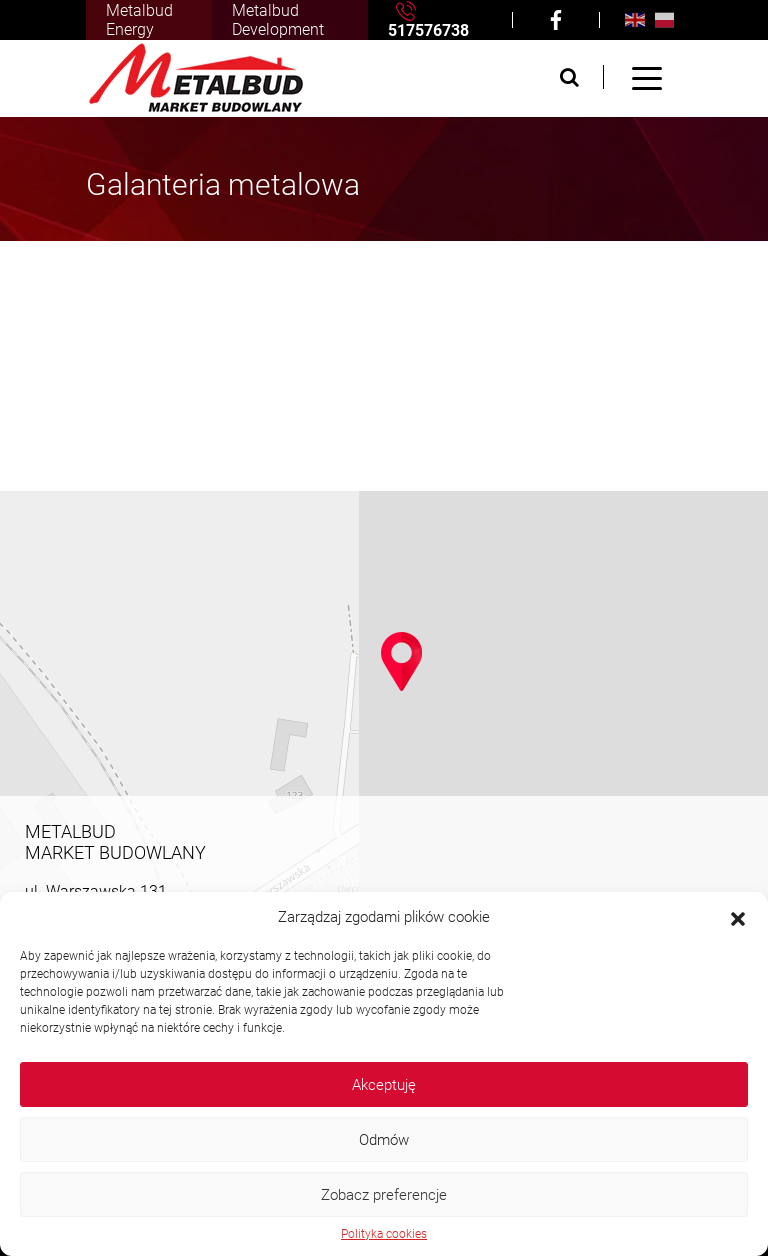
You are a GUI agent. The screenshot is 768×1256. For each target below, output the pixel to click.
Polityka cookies (384, 1234)
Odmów (384, 1140)
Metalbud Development (278, 20)
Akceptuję (384, 1085)
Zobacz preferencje (384, 1195)
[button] (738, 917)
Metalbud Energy (139, 20)
